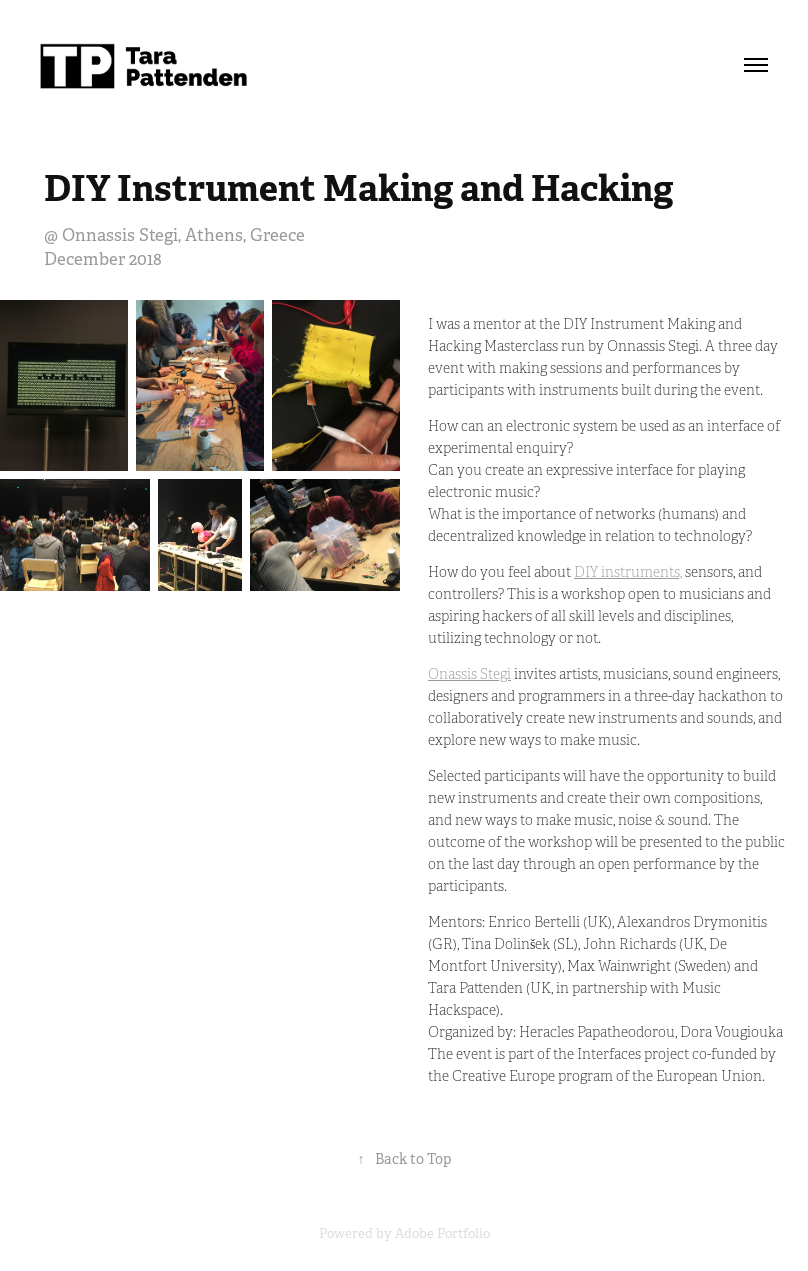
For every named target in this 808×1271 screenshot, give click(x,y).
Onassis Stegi (469, 674)
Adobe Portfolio (442, 1233)
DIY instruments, (628, 572)
